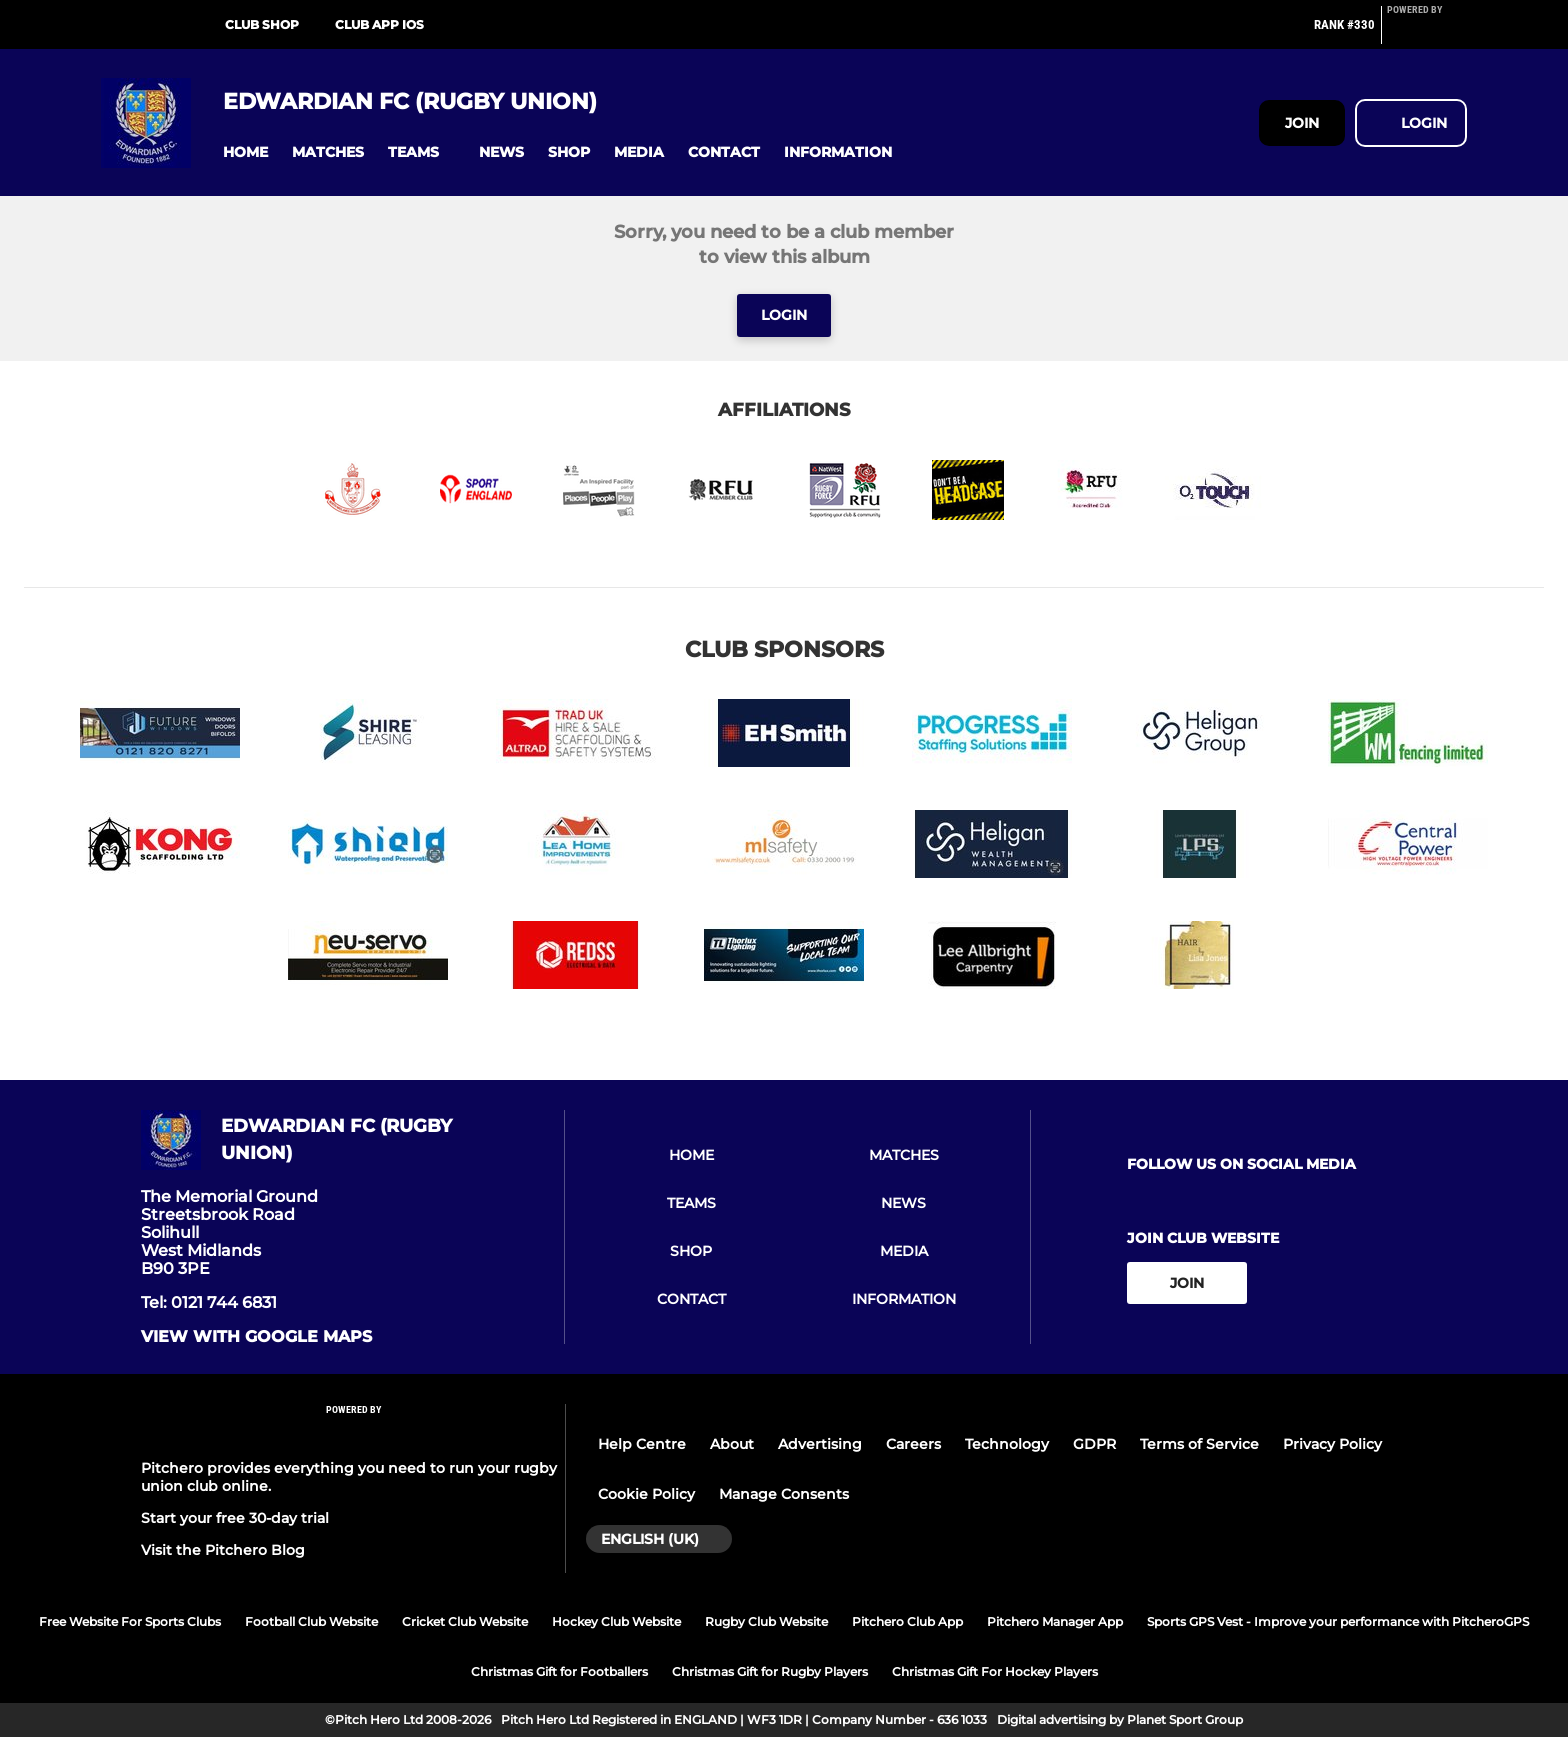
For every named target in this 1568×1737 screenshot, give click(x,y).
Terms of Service (1199, 1444)
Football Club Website (311, 1621)
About (732, 1444)
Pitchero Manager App (1055, 1621)
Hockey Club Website (616, 1621)
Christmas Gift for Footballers (559, 1671)
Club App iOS (379, 24)
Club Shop (262, 24)
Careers (913, 1444)
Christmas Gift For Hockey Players (995, 1671)
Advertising (820, 1444)
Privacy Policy (1332, 1444)
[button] (245, 152)
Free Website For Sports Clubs (130, 1621)
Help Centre (642, 1444)
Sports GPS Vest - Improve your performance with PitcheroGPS (1338, 1621)
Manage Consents (784, 1494)
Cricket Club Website (465, 1621)
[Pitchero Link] (1427, 33)
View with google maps (256, 1337)
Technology (1007, 1444)
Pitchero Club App (907, 1621)
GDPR (1094, 1444)
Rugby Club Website (766, 1621)
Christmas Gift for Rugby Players (770, 1671)
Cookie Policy (646, 1494)
